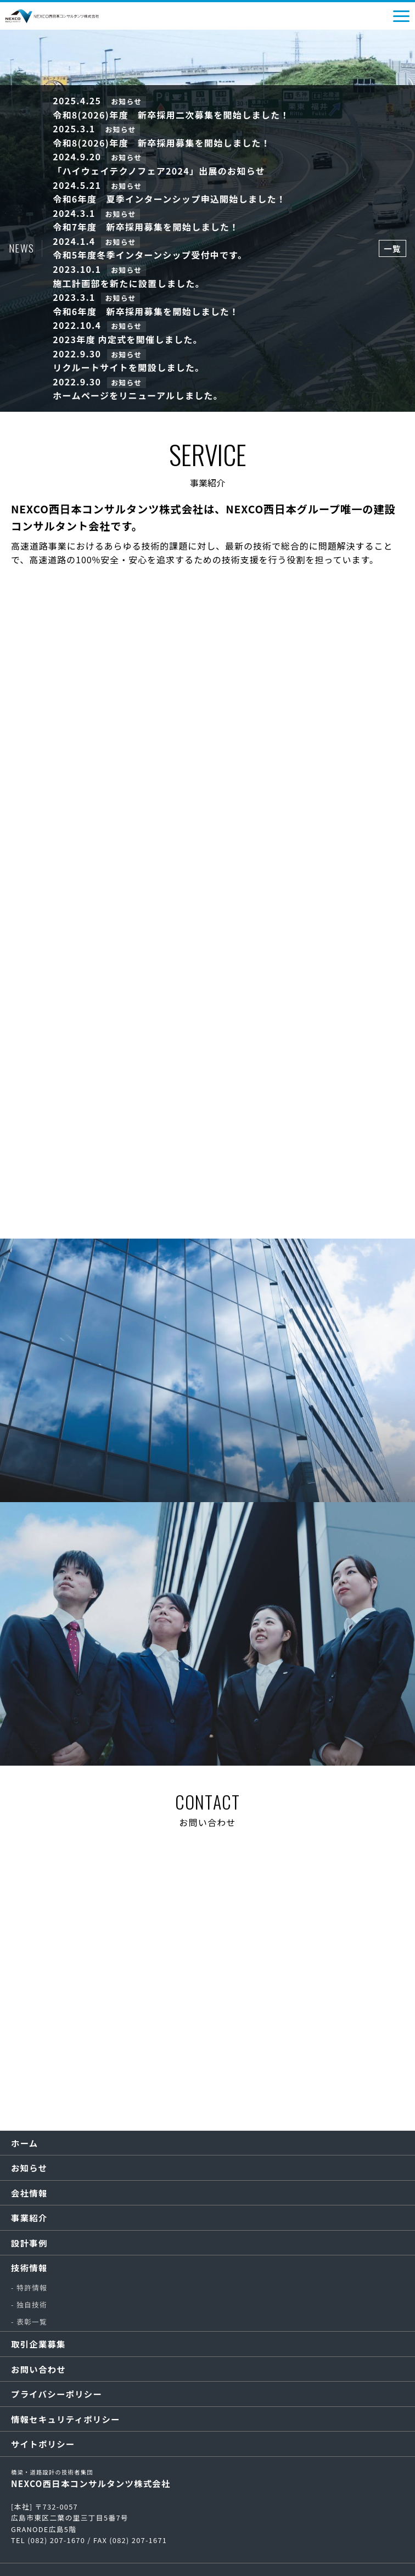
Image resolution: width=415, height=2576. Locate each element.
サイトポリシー (43, 2444)
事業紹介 (29, 2217)
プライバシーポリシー (56, 2394)
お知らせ (29, 2167)
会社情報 (29, 2193)
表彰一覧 (31, 2321)
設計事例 (29, 2243)
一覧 (392, 248)
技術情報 (29, 2267)
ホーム (24, 2143)
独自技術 (31, 2304)
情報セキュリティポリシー (65, 2419)
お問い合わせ (38, 2369)
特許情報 (31, 2287)
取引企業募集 (38, 2344)
